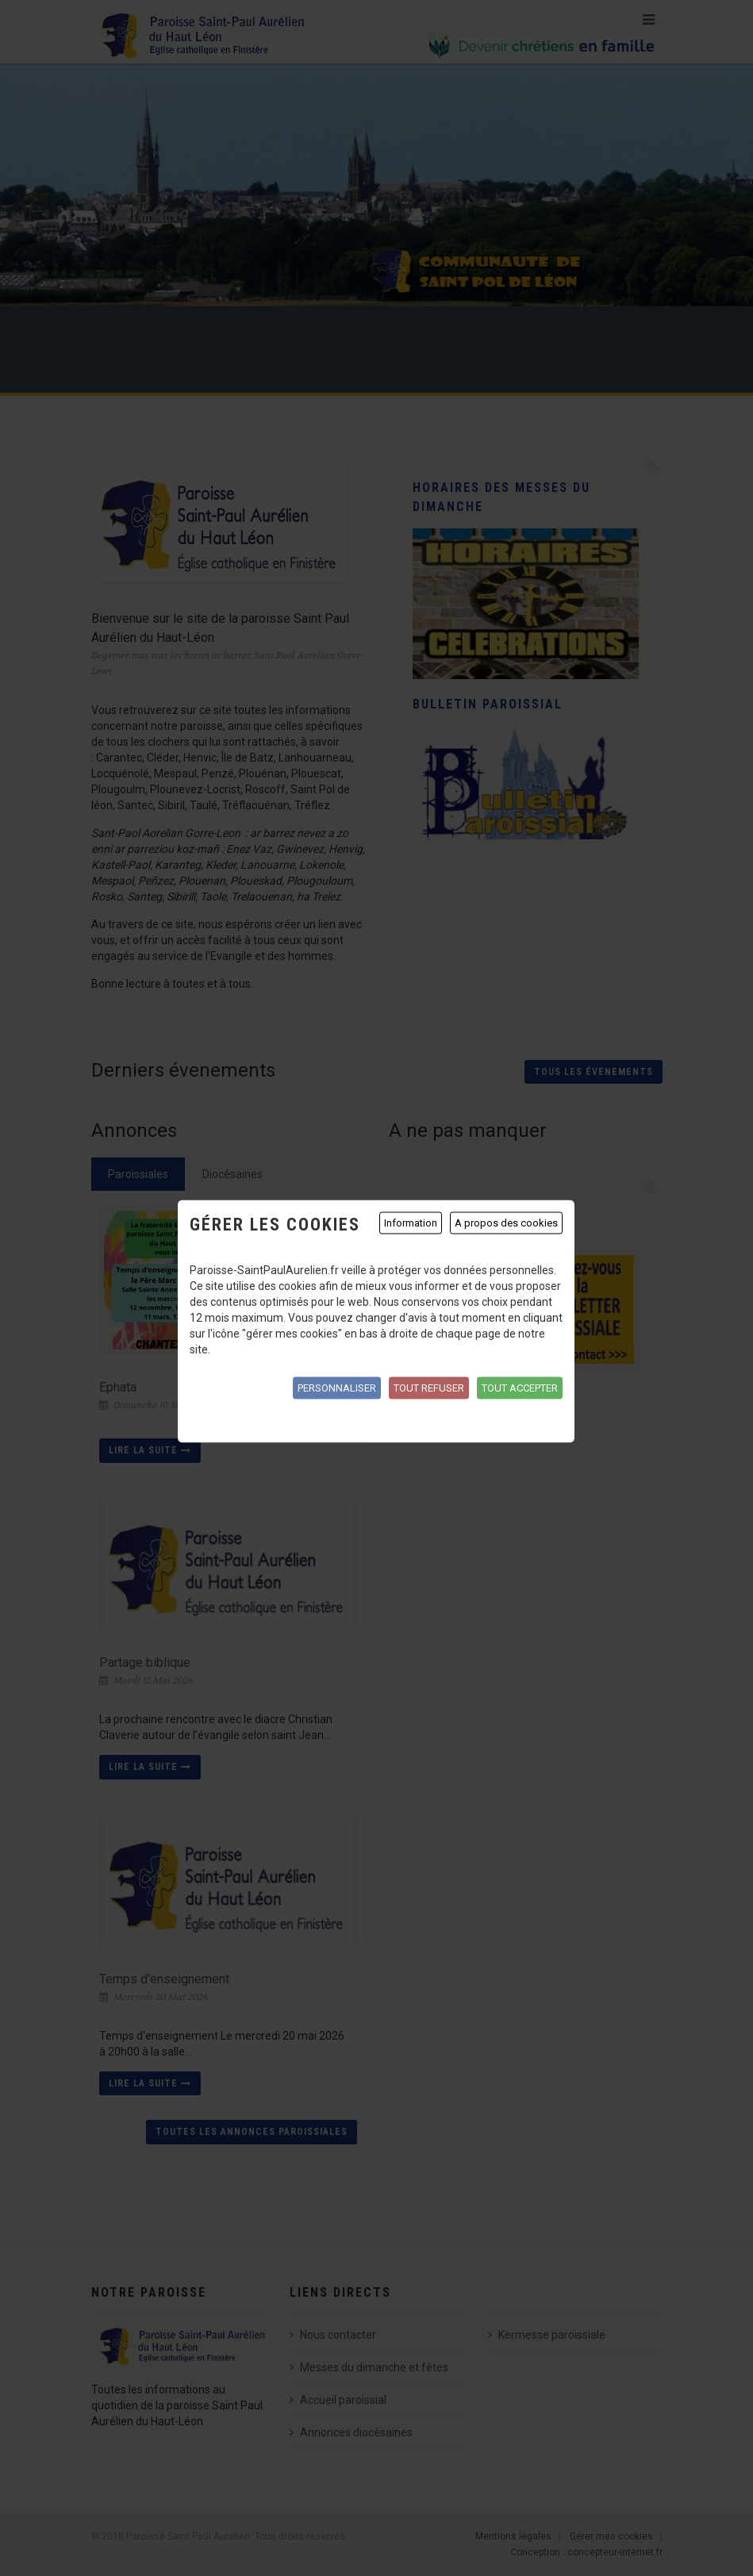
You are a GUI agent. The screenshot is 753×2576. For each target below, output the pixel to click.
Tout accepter (520, 1388)
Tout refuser (429, 1388)
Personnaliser (337, 1388)
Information (410, 1223)
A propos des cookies (506, 1223)
